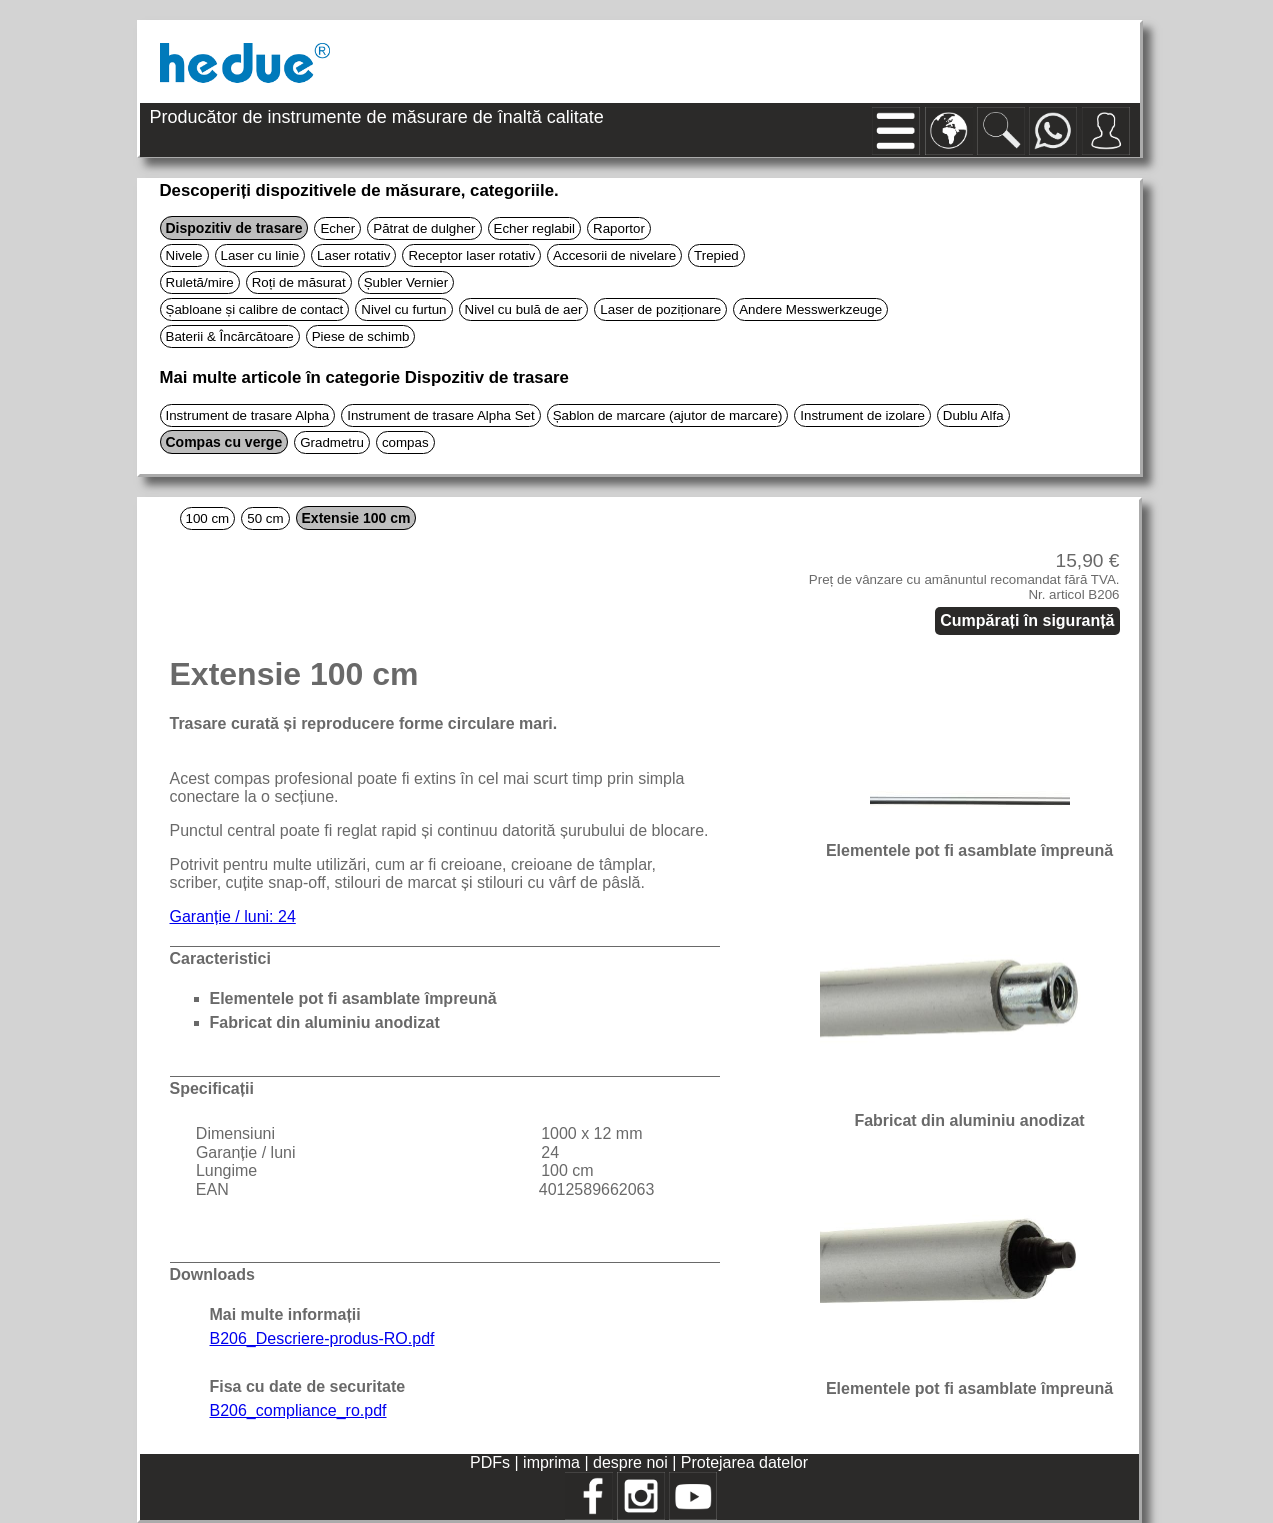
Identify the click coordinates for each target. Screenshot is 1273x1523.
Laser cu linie (260, 255)
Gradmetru (332, 442)
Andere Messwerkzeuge (810, 309)
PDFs (490, 1462)
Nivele (184, 255)
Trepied (716, 255)
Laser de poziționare (660, 309)
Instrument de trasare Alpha (248, 415)
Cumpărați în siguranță (1027, 620)
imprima (551, 1462)
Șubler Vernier (406, 282)
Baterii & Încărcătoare (230, 336)
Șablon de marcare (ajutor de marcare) (668, 415)
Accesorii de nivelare (614, 255)
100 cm (208, 518)
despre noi (630, 1462)
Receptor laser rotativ (471, 255)
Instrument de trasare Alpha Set (440, 415)
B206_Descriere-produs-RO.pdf (322, 1338)
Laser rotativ (353, 255)
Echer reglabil (535, 228)
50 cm (265, 518)
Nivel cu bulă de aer (524, 309)
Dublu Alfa (973, 415)
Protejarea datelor (744, 1462)
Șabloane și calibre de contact (255, 309)
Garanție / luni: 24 (233, 916)
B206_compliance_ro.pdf (298, 1410)
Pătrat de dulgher (424, 228)
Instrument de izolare (862, 415)
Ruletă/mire (200, 282)
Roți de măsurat (299, 282)
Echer (337, 228)
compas (405, 442)
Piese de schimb (361, 336)
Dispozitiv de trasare (234, 228)
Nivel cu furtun (403, 309)
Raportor (619, 228)
